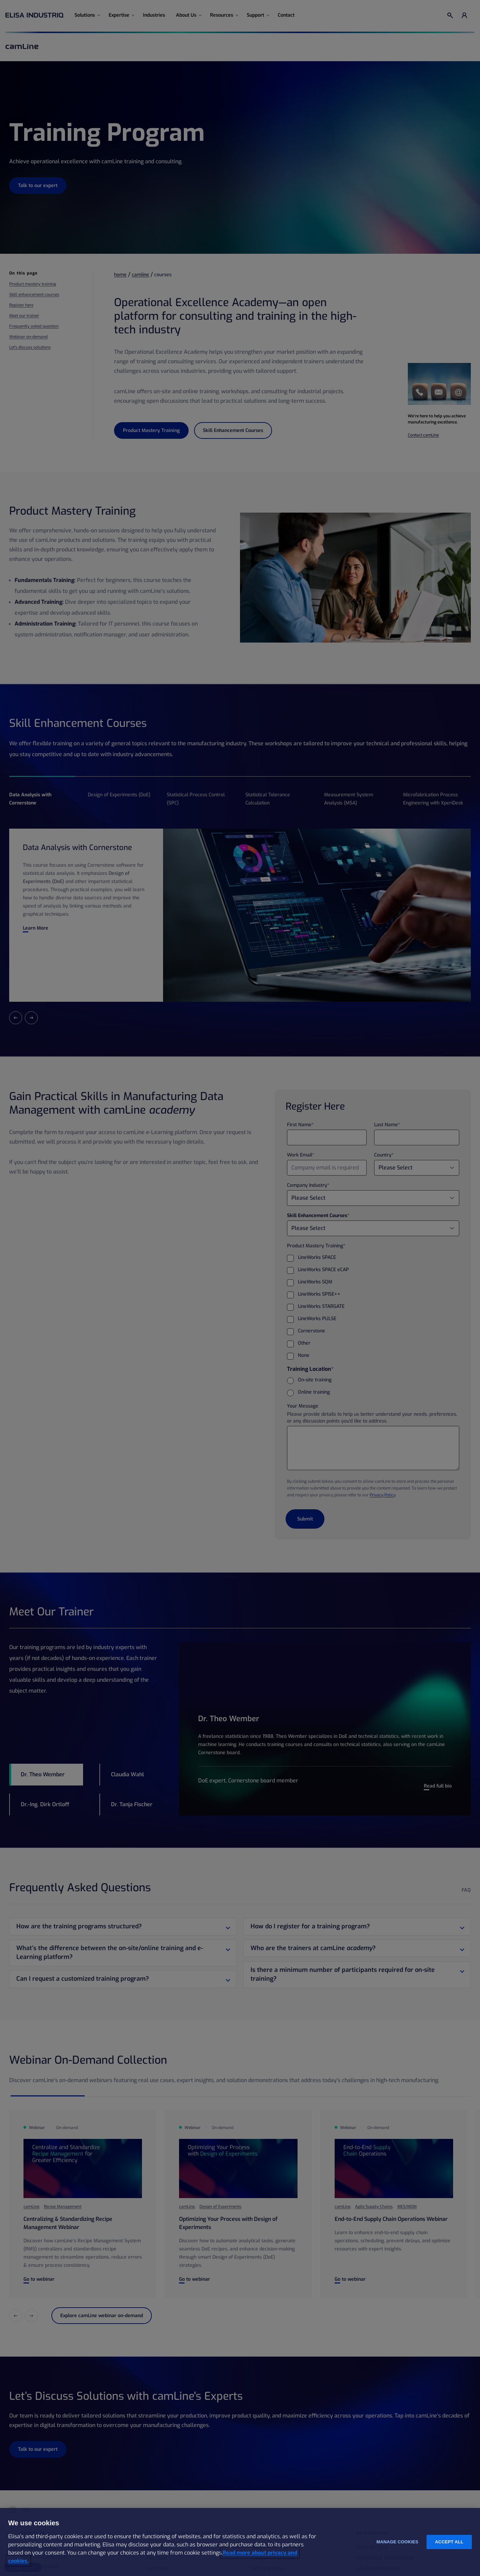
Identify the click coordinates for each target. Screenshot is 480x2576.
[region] (240, 2542)
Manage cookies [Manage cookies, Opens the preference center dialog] (397, 2541)
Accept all (449, 2541)
